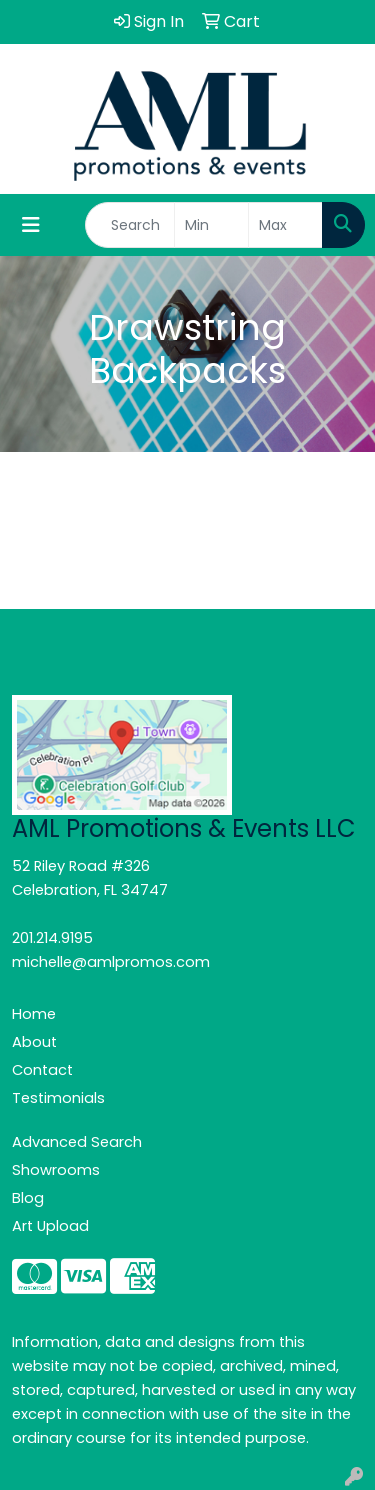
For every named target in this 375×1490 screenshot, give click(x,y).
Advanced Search (77, 1142)
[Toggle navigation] (31, 225)
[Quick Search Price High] (285, 225)
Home (34, 1014)
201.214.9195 (52, 938)
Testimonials (58, 1098)
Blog (28, 1198)
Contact (42, 1070)
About (34, 1042)
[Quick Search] (130, 225)
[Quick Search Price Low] (211, 225)
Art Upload (50, 1226)
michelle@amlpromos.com (111, 962)
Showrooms (56, 1170)
